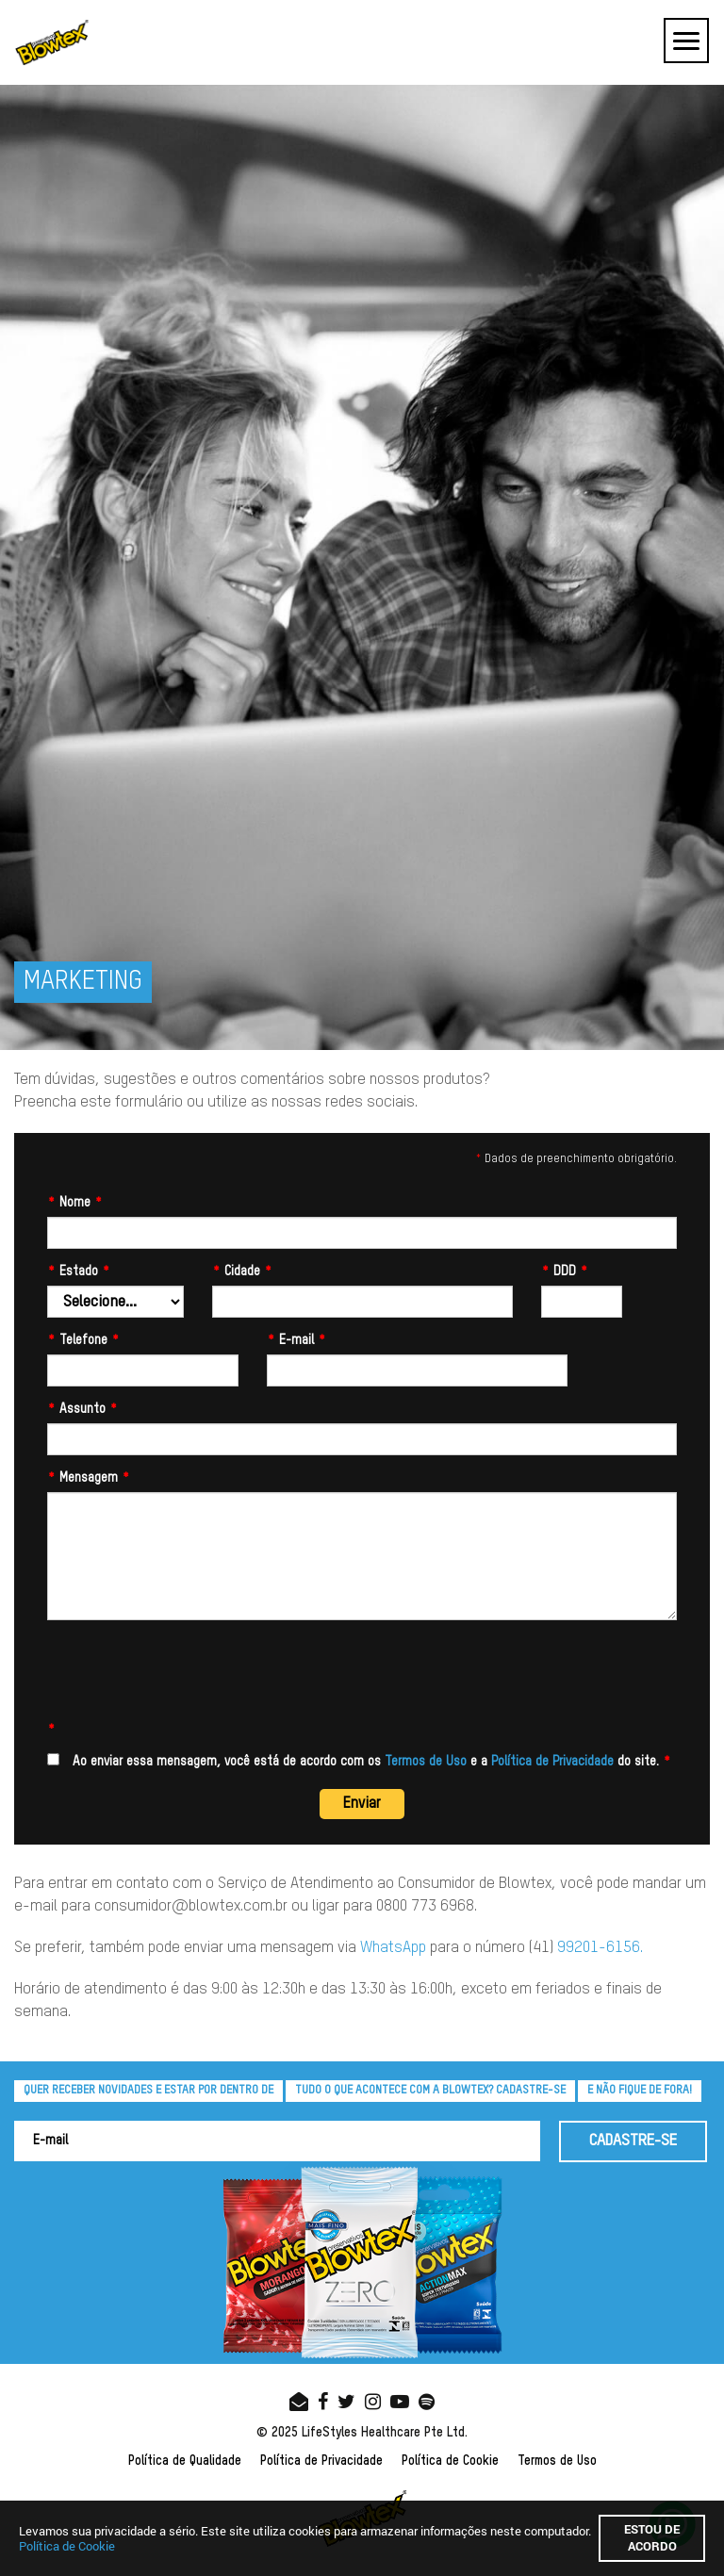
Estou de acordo (652, 2537)
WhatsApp (393, 1948)
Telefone (83, 1340)
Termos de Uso (426, 1761)
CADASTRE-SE (633, 2141)
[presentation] (190, 1677)
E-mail (296, 1340)
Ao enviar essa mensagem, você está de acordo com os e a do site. (359, 1760)
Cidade (242, 1271)
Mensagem (88, 1478)
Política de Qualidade (184, 2461)
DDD (564, 1271)
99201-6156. (600, 1948)
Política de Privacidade (552, 1761)
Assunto (82, 1409)
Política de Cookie (450, 2461)
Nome (75, 1202)
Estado (78, 1271)
